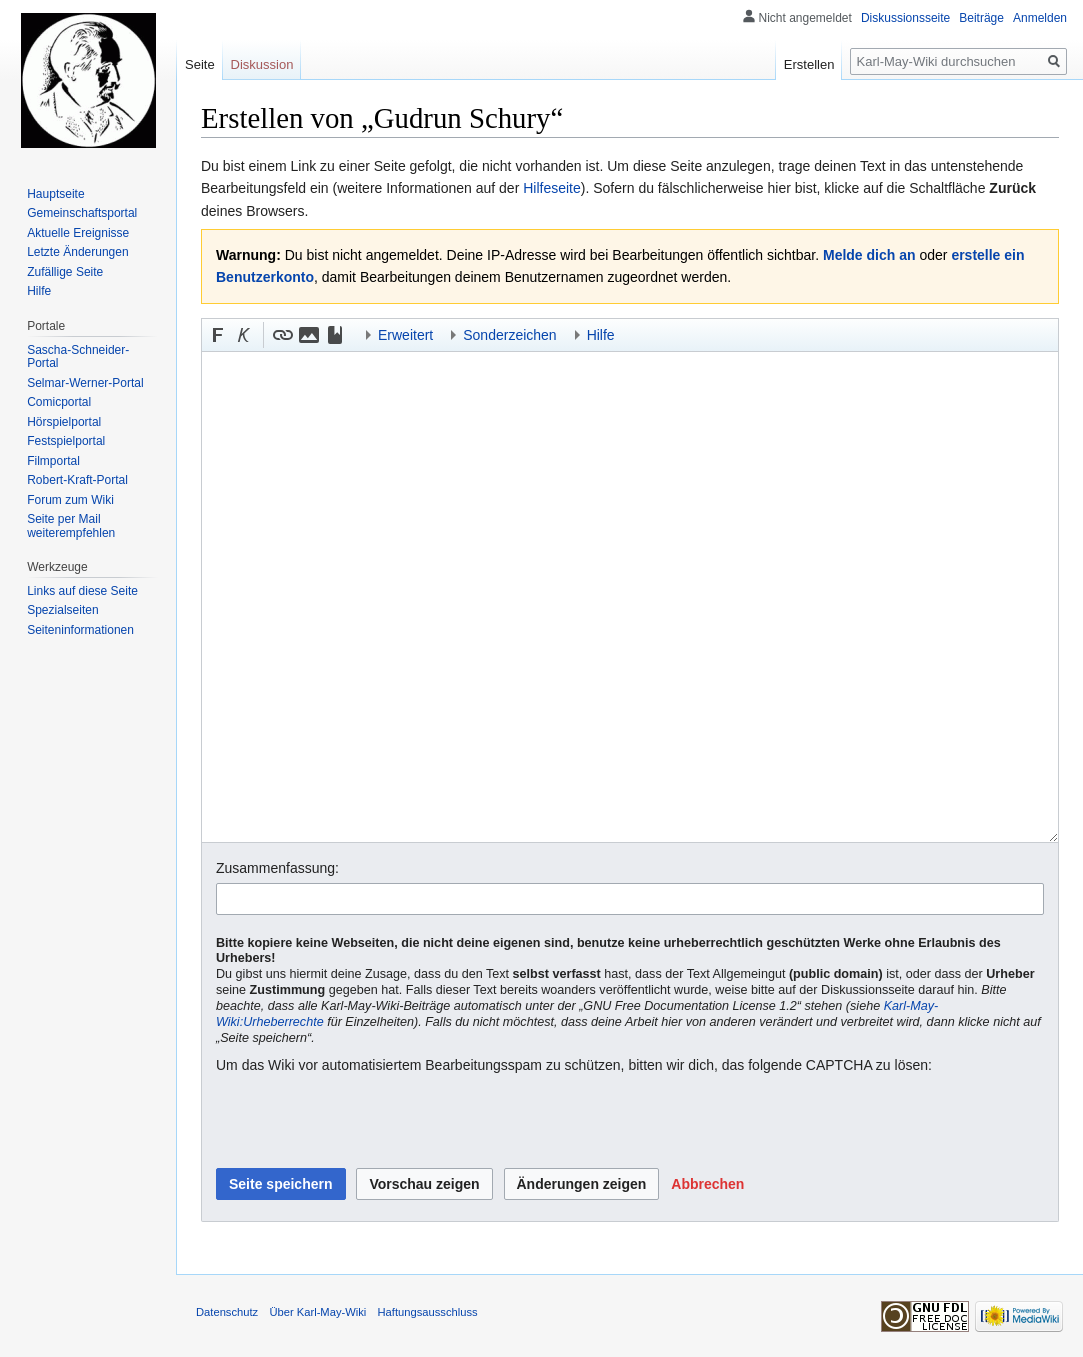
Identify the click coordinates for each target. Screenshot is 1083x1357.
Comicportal (59, 402)
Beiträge (981, 18)
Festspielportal (66, 441)
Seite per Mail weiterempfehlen (71, 526)
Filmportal (53, 461)
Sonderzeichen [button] (509, 335)
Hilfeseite (552, 188)
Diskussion (262, 64)
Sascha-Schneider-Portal (78, 357)
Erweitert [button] (405, 335)
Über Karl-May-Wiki (317, 1312)
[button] (218, 335)
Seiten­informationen (80, 630)
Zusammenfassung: (277, 868)
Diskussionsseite (905, 18)
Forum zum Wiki (70, 500)
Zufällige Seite (65, 272)
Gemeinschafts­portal (82, 213)
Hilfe (39, 291)
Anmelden (1040, 18)
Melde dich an (869, 255)
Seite (200, 64)
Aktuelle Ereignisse (78, 233)
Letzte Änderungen (77, 252)
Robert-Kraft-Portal (77, 480)
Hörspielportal (64, 422)
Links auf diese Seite (82, 591)
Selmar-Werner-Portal (85, 383)
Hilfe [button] (601, 335)
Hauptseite (55, 194)
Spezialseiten (62, 610)
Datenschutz (227, 1312)
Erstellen (809, 64)
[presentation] (368, 1122)
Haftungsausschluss (428, 1312)
